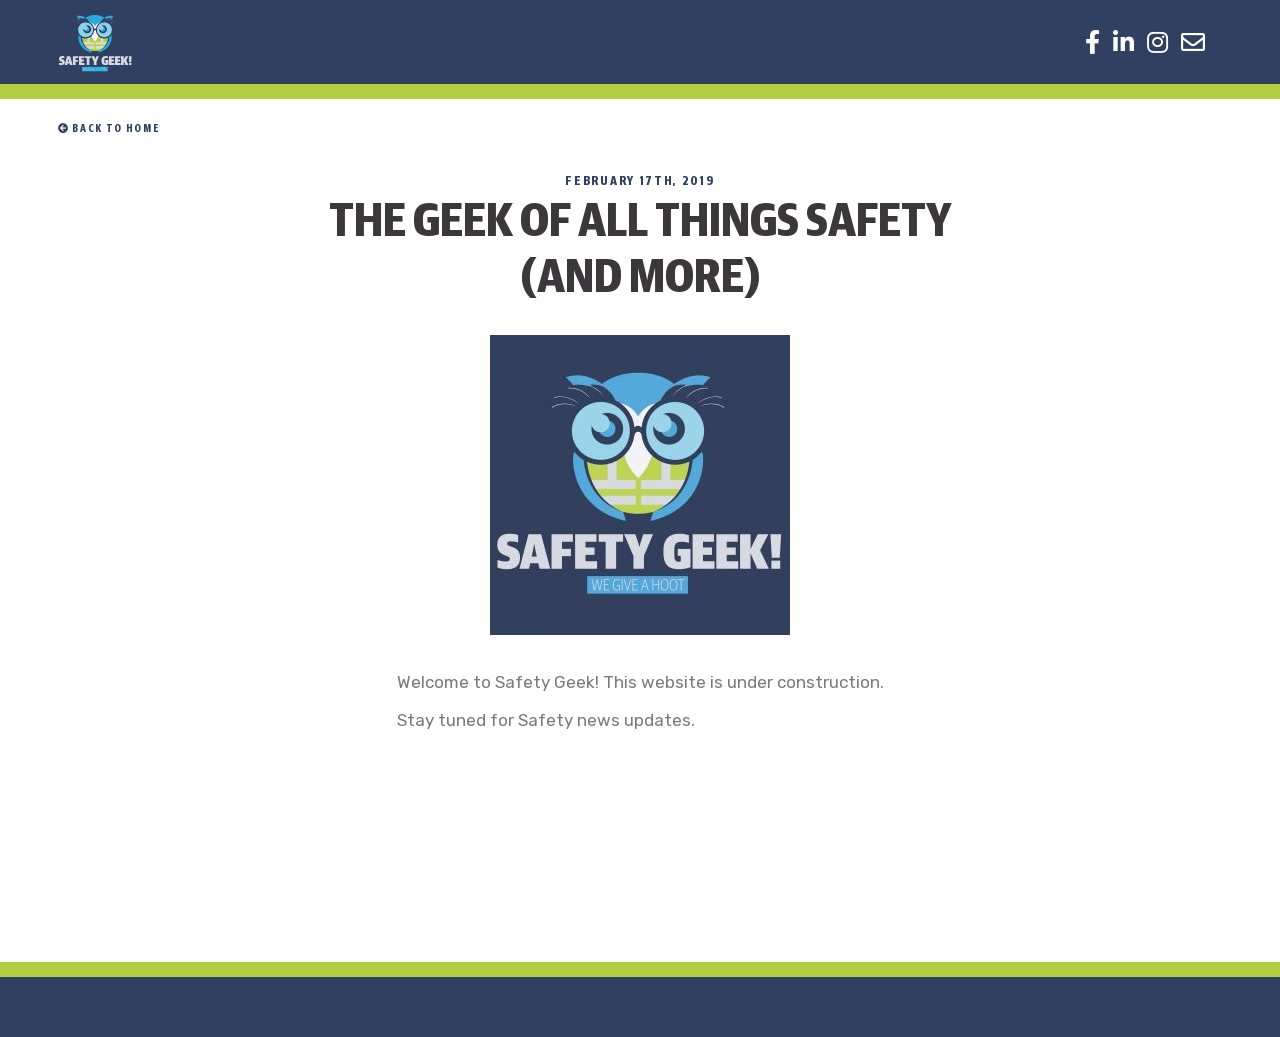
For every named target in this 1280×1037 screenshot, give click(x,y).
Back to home (107, 129)
